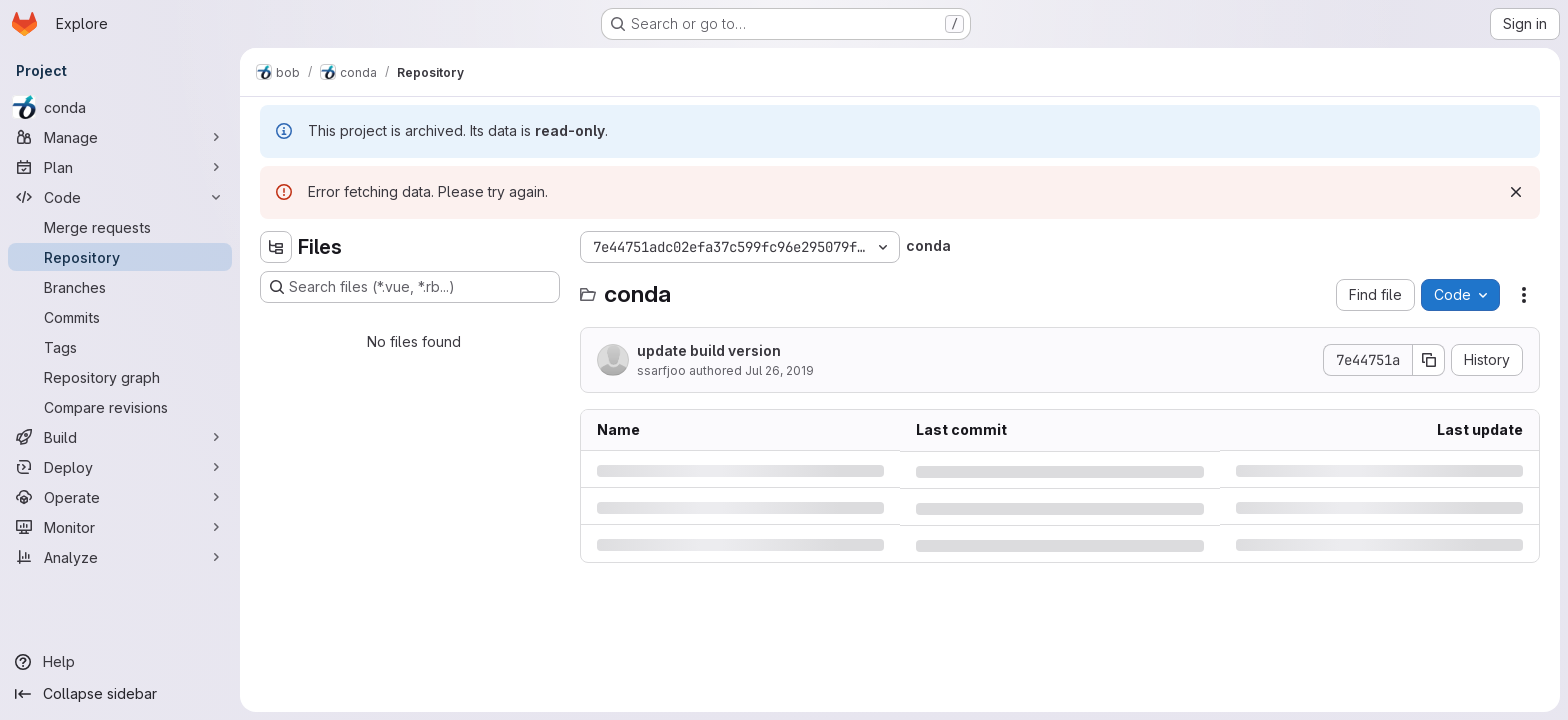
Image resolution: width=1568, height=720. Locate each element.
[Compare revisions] (120, 407)
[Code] (120, 197)
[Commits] (120, 317)
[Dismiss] (1516, 192)
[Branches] (120, 287)
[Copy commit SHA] (1429, 360)
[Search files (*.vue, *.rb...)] (410, 287)
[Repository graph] (120, 377)
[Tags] (120, 347)
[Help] (120, 662)
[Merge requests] (120, 227)
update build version (709, 350)
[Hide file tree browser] (276, 247)
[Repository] (120, 257)
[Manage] (120, 137)
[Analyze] (120, 557)
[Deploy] (120, 467)
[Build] (120, 437)
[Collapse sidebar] (120, 694)
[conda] (120, 107)
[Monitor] (120, 527)
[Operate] (120, 497)
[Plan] (120, 167)
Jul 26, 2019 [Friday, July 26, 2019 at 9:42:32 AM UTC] (779, 370)
